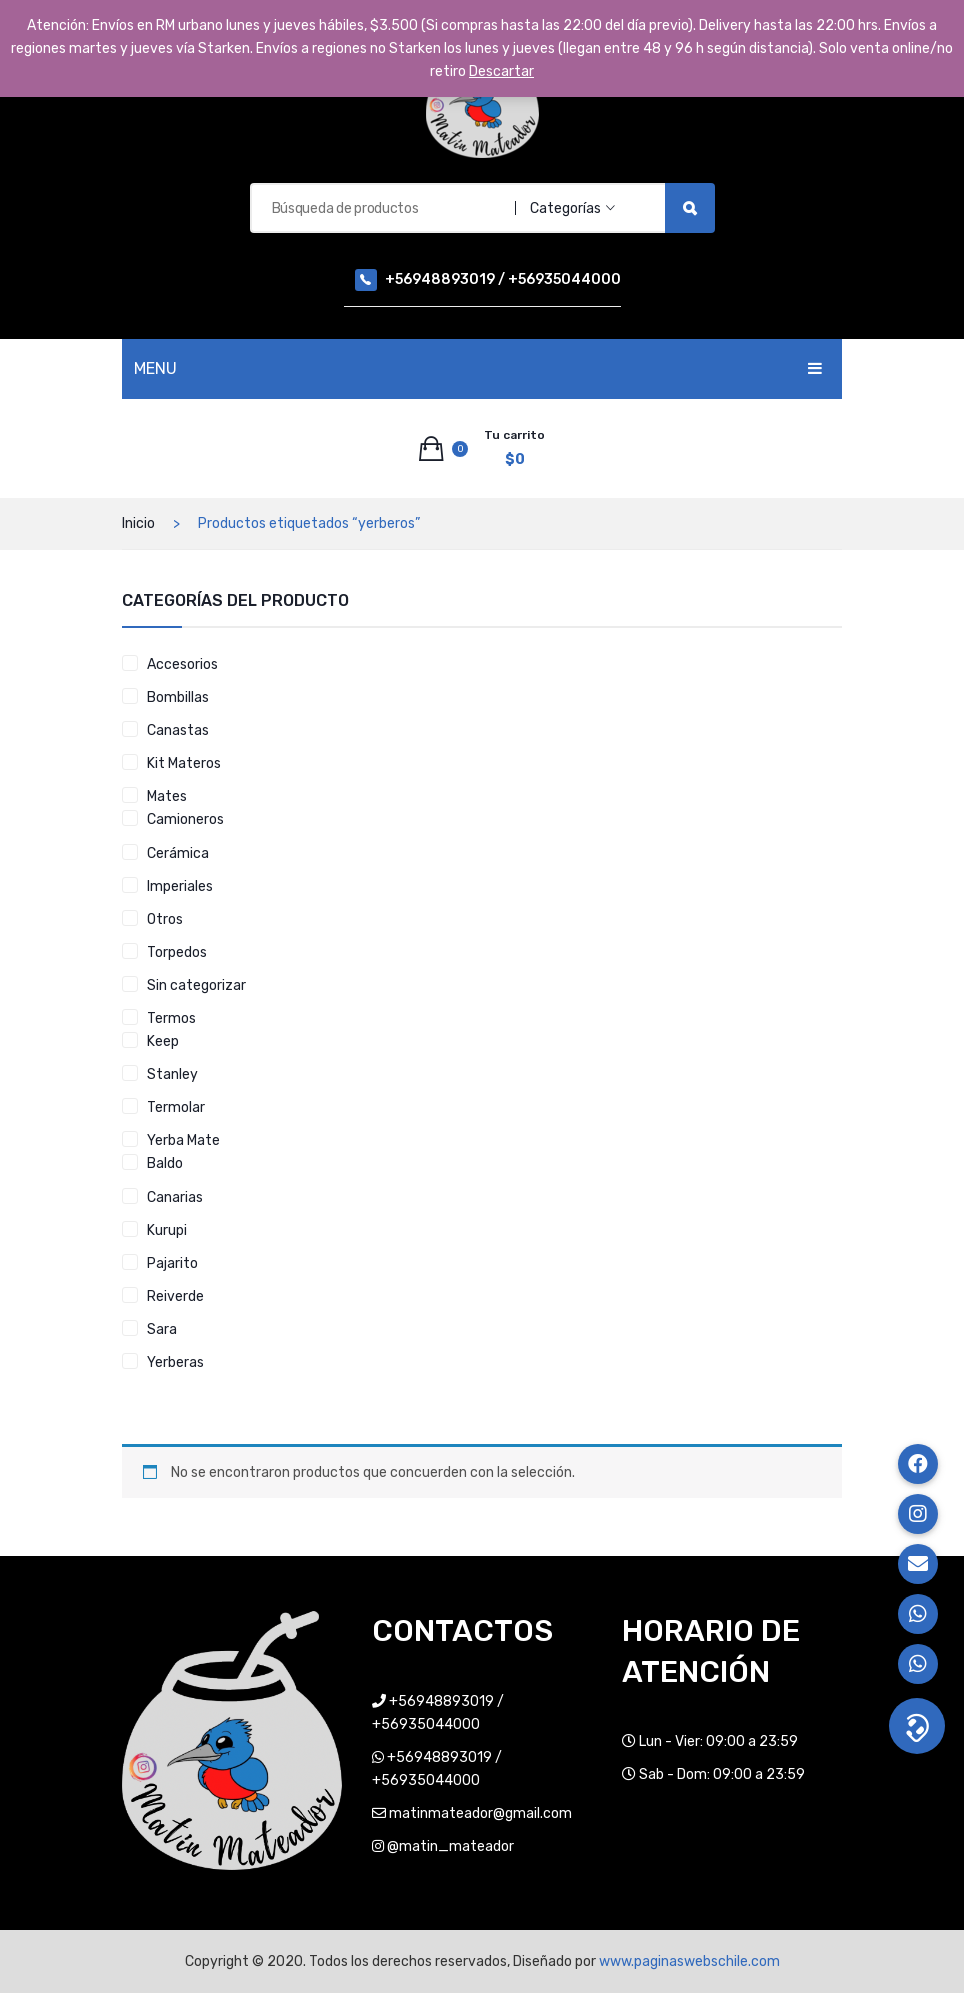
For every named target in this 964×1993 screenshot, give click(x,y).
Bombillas (178, 697)
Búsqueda (690, 208)
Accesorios (182, 664)
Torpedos (177, 952)
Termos (171, 1018)
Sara (162, 1329)
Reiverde (175, 1296)
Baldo (165, 1163)
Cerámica (178, 853)
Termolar (176, 1107)
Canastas (178, 730)
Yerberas (175, 1362)
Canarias (175, 1197)
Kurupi (167, 1230)
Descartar (501, 71)
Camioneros (185, 819)
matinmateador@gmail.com (480, 1813)
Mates (167, 796)
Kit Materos (184, 763)
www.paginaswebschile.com (689, 1961)
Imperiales (180, 886)
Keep (163, 1041)
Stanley (172, 1074)
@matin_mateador (450, 1846)
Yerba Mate (183, 1140)
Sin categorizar (196, 985)
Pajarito (172, 1263)
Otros (165, 919)
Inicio (138, 523)
